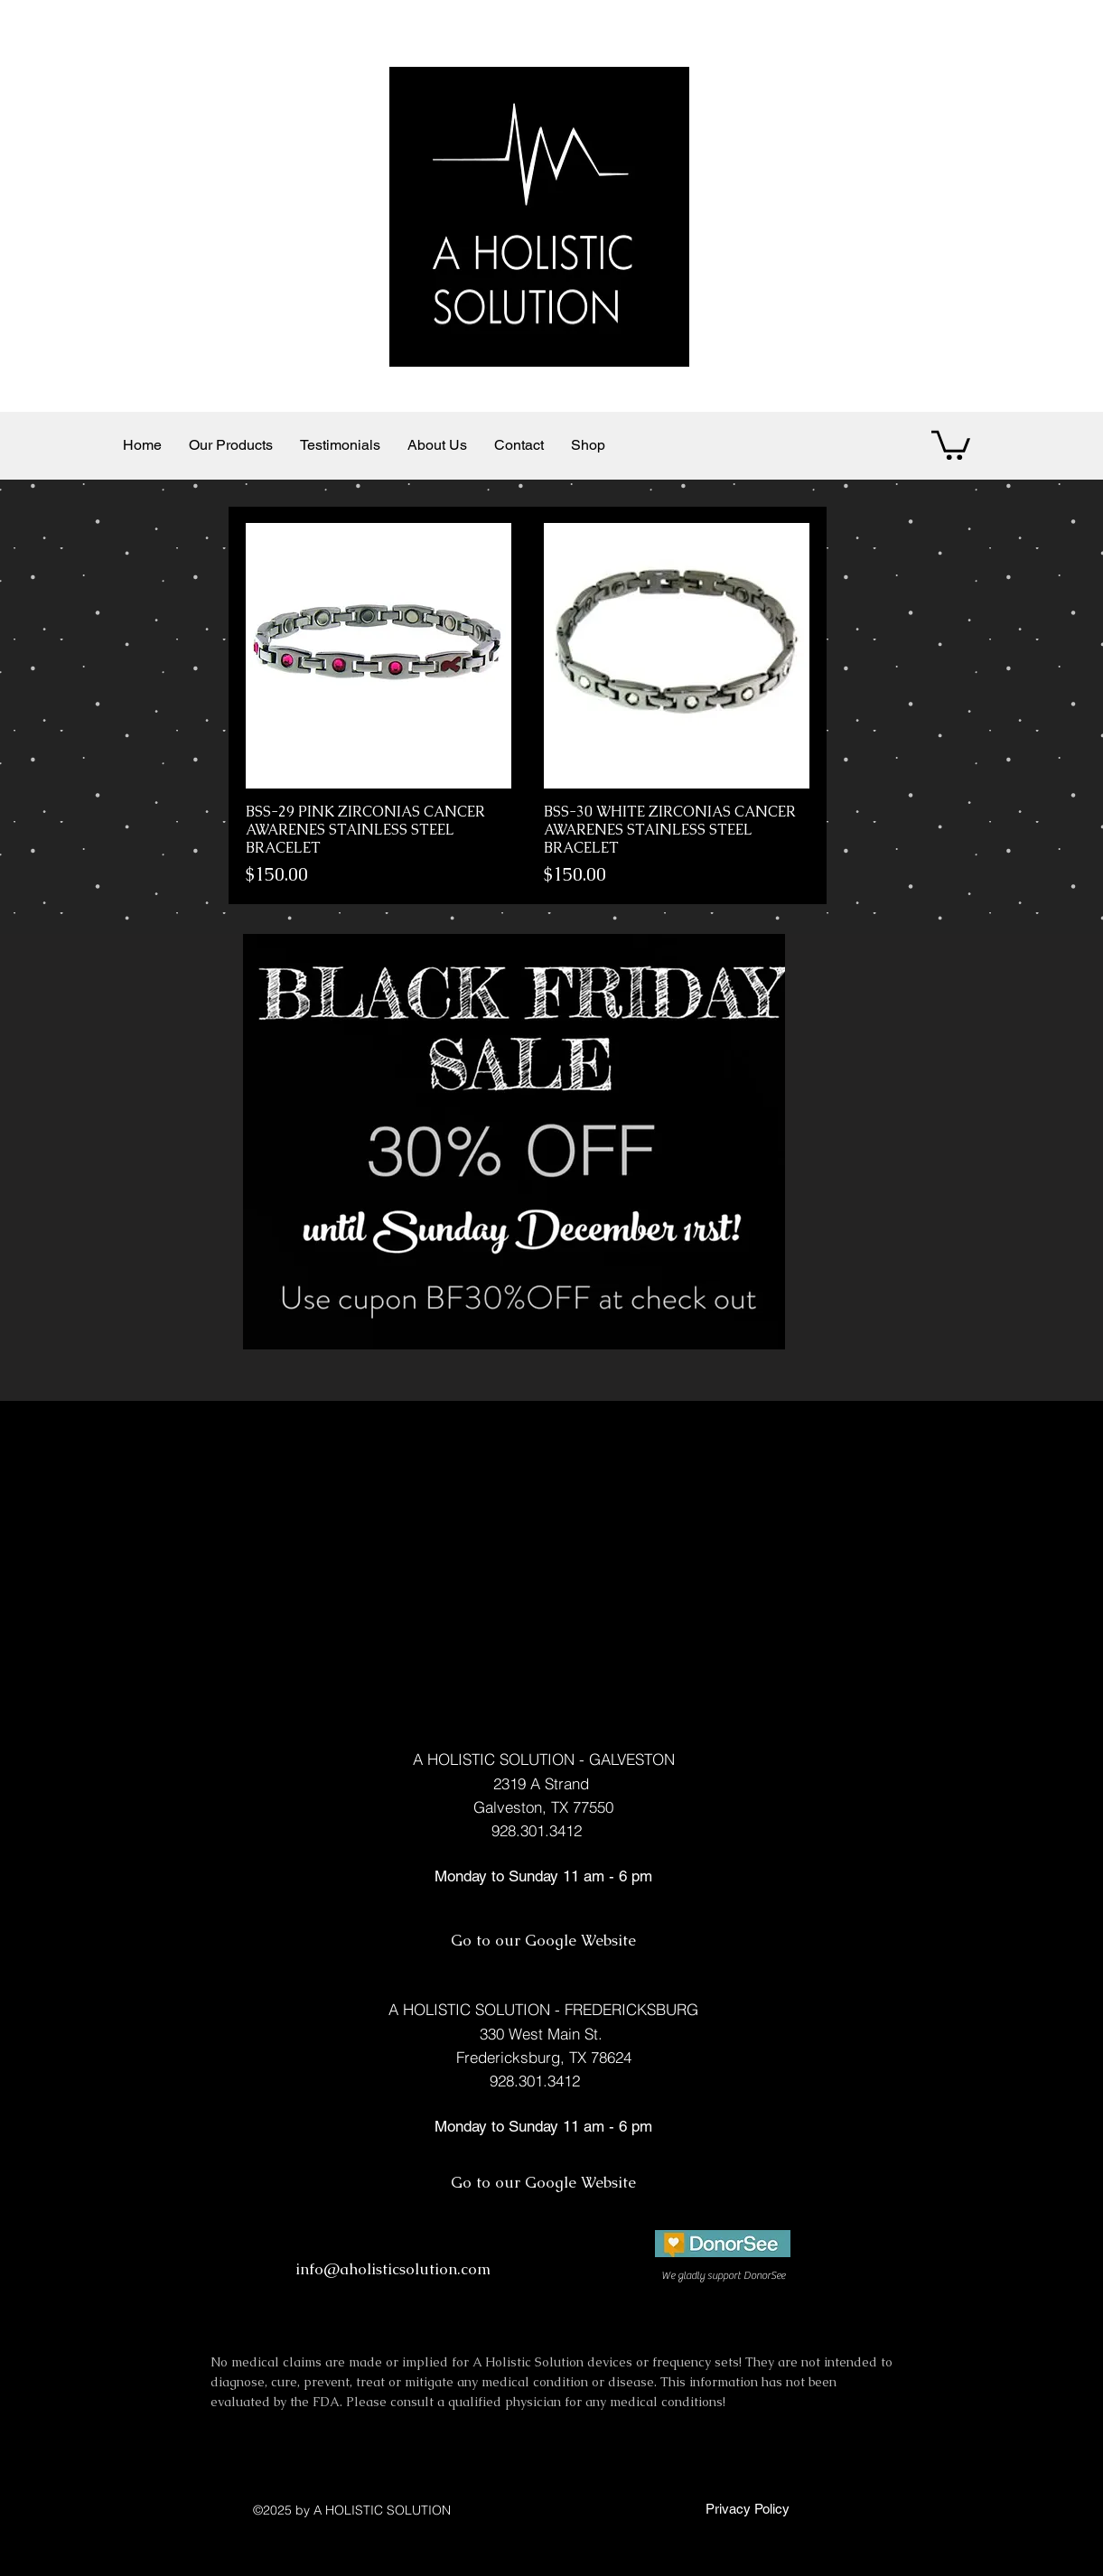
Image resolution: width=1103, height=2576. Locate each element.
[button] (950, 443)
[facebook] (739, 2296)
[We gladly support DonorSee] (723, 2275)
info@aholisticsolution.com (393, 2269)
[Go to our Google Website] (543, 1941)
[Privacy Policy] (745, 2508)
